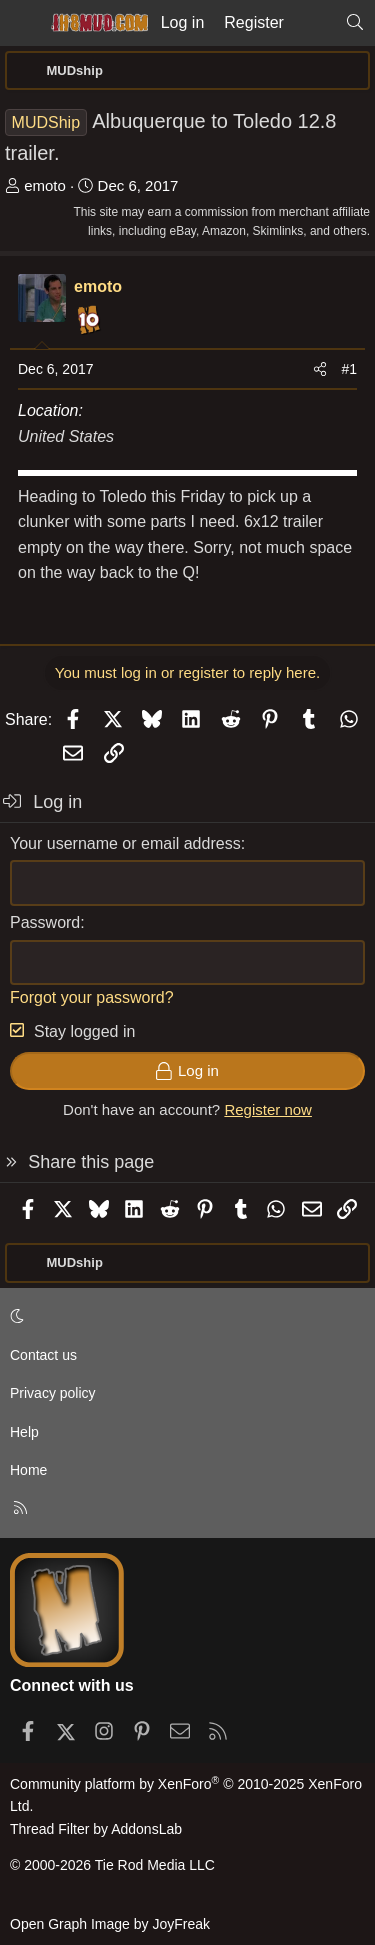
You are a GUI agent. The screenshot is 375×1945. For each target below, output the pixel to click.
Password (45, 922)
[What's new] (314, 23)
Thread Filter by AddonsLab (96, 1829)
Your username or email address (125, 843)
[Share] (320, 369)
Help (24, 1432)
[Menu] (22, 23)
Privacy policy (53, 1393)
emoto (45, 185)
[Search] (354, 23)
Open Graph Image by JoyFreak (110, 1924)
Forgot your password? (92, 997)
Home (28, 1470)
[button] (184, 1317)
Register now (268, 1109)
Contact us (43, 1355)
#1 (349, 369)
